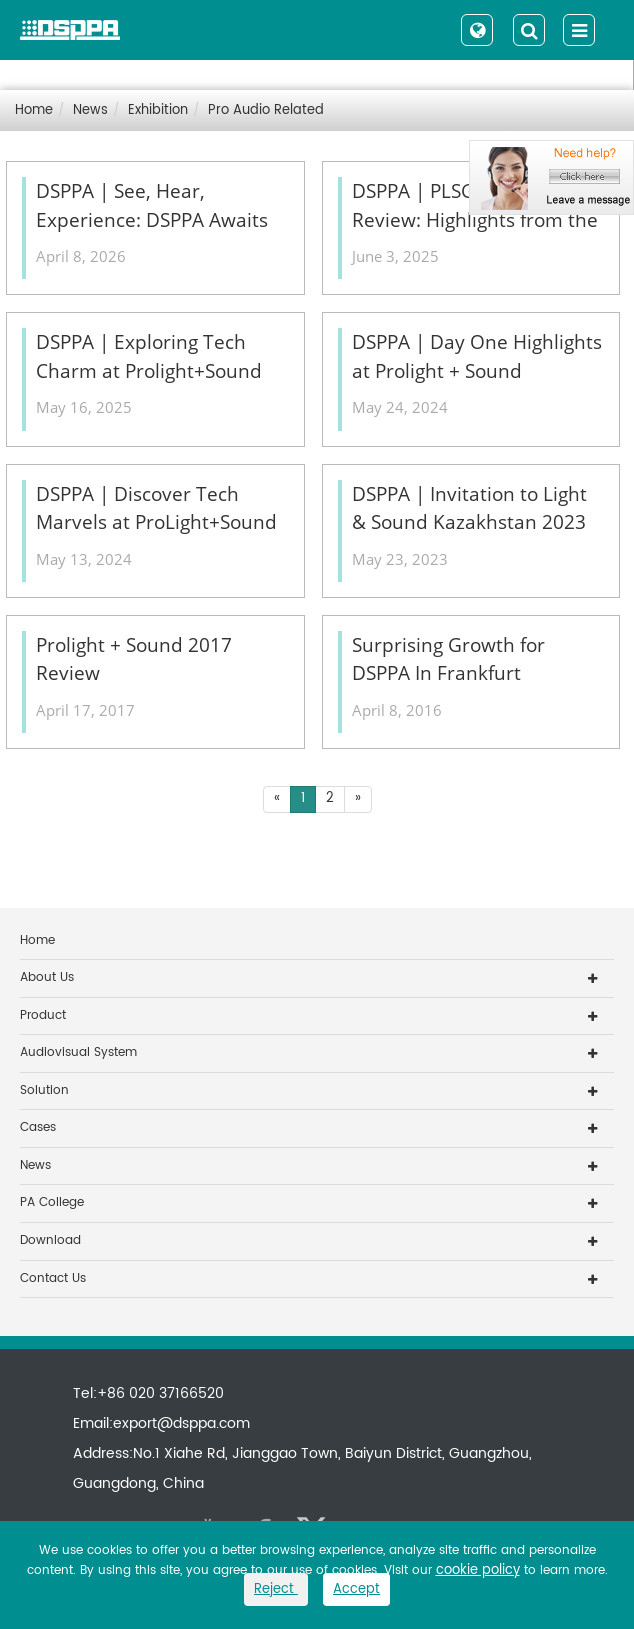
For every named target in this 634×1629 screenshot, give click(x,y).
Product (43, 1015)
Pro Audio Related (266, 110)
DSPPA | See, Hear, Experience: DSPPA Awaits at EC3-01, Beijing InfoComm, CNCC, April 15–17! (157, 206)
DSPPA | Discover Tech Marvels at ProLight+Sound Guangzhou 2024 (156, 509)
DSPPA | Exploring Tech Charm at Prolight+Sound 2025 (149, 357)
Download (50, 1240)
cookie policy (478, 1570)
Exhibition (158, 110)
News (90, 110)
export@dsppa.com (181, 1423)
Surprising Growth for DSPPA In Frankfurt (448, 659)
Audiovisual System (78, 1052)
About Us (47, 977)
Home (34, 110)
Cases (38, 1127)
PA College (52, 1202)
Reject (276, 1589)
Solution (44, 1090)
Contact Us (53, 1278)
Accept (356, 1589)
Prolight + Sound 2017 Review (134, 659)
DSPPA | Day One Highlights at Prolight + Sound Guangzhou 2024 (477, 357)
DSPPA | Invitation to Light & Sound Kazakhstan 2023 (469, 508)
